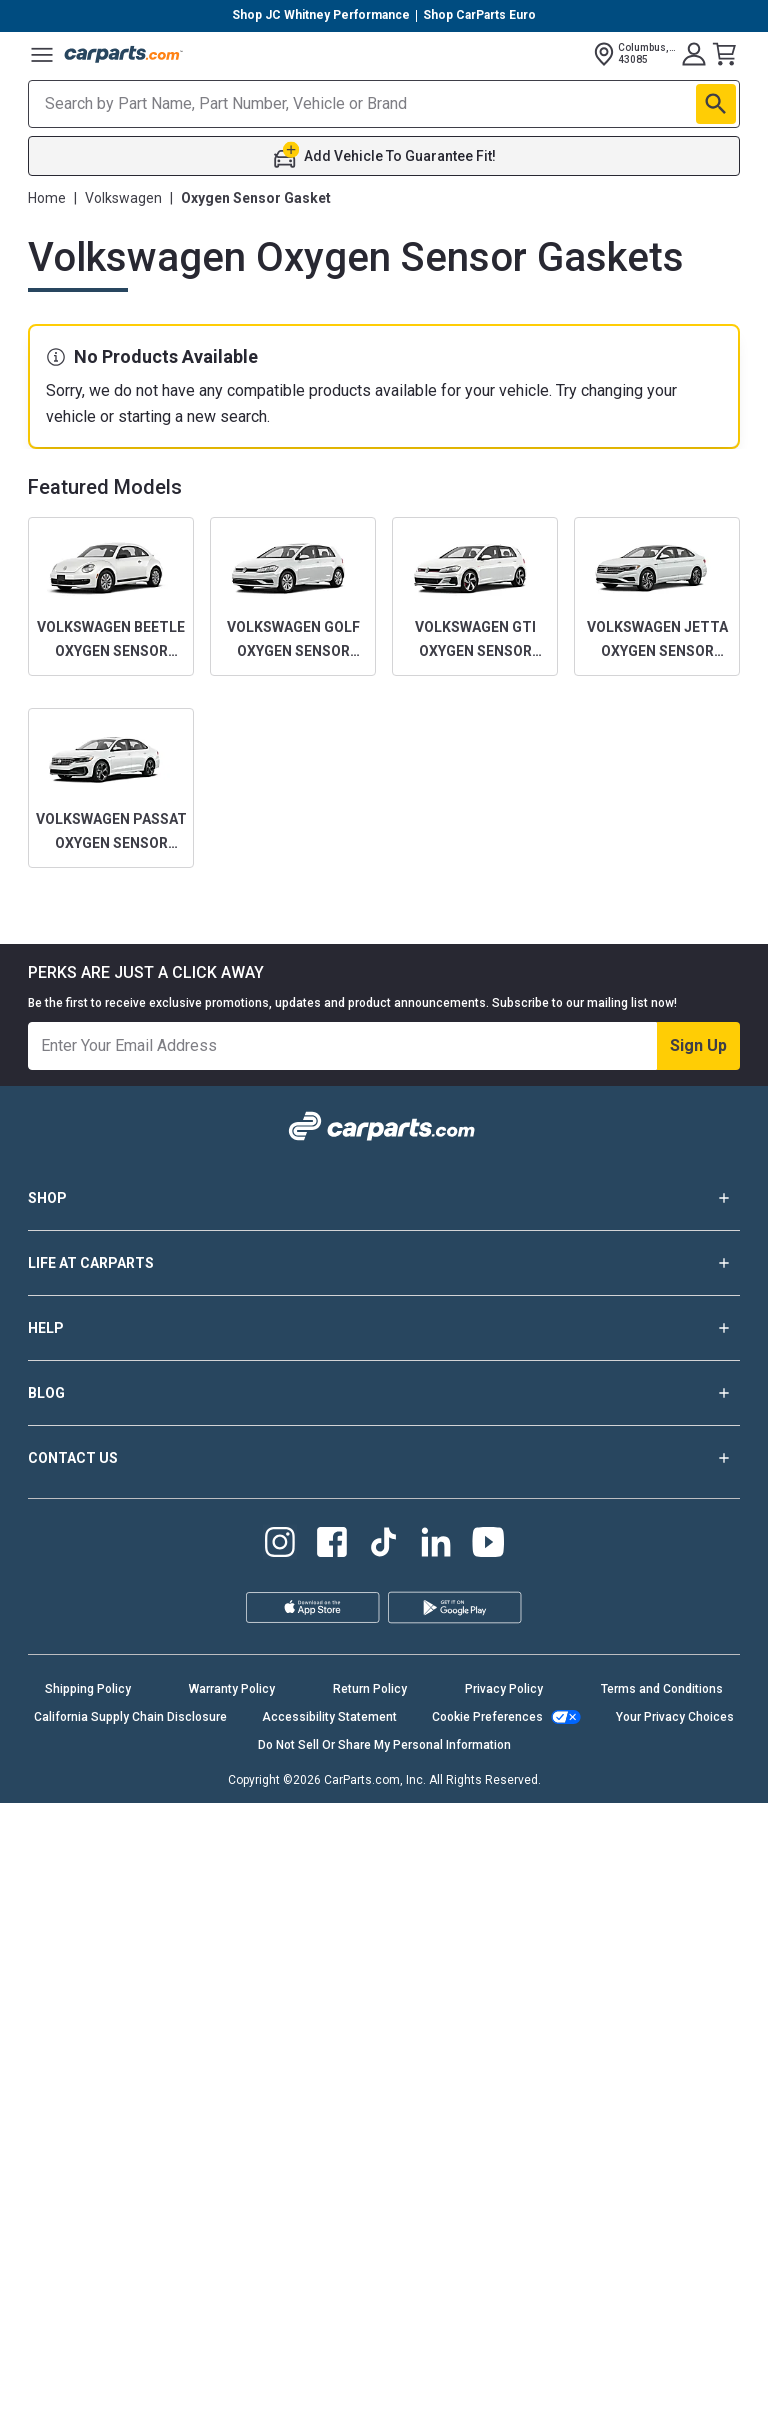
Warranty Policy (232, 1689)
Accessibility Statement (329, 1717)
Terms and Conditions (662, 1689)
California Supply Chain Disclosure (130, 1717)
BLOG (384, 1393)
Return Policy (370, 1689)
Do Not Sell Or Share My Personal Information (384, 1745)
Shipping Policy (88, 1689)
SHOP (384, 1198)
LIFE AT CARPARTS (384, 1263)
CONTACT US (384, 1458)
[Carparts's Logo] (124, 54)
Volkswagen (123, 198)
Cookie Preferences (487, 1717)
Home (47, 198)
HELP (384, 1328)
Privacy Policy (504, 1689)
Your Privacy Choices (675, 1717)
